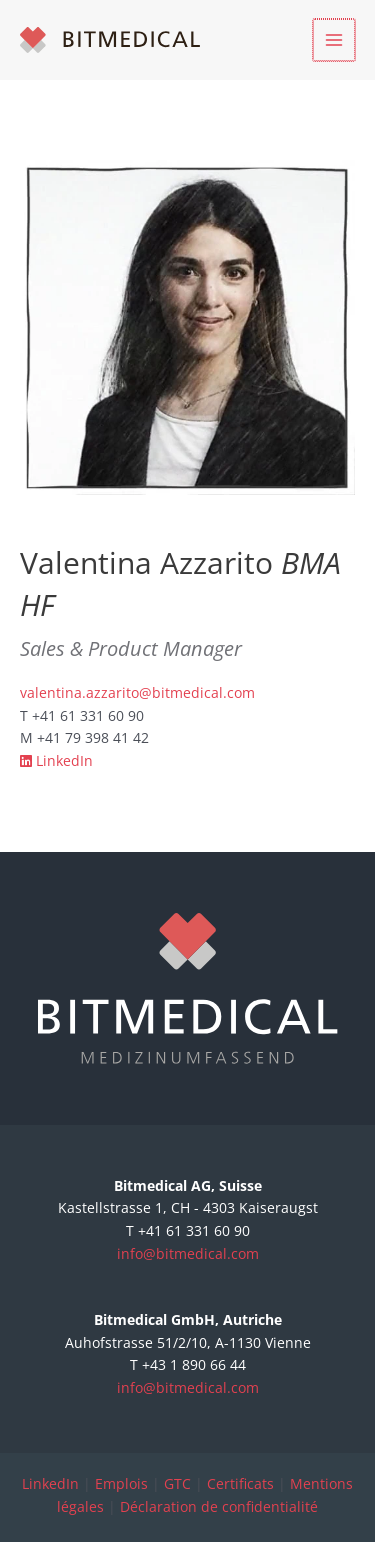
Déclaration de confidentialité (219, 1506)
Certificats (240, 1483)
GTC (177, 1483)
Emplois (121, 1483)
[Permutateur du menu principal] (335, 40)
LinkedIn (56, 760)
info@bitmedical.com (188, 1253)
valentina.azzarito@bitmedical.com (137, 692)
